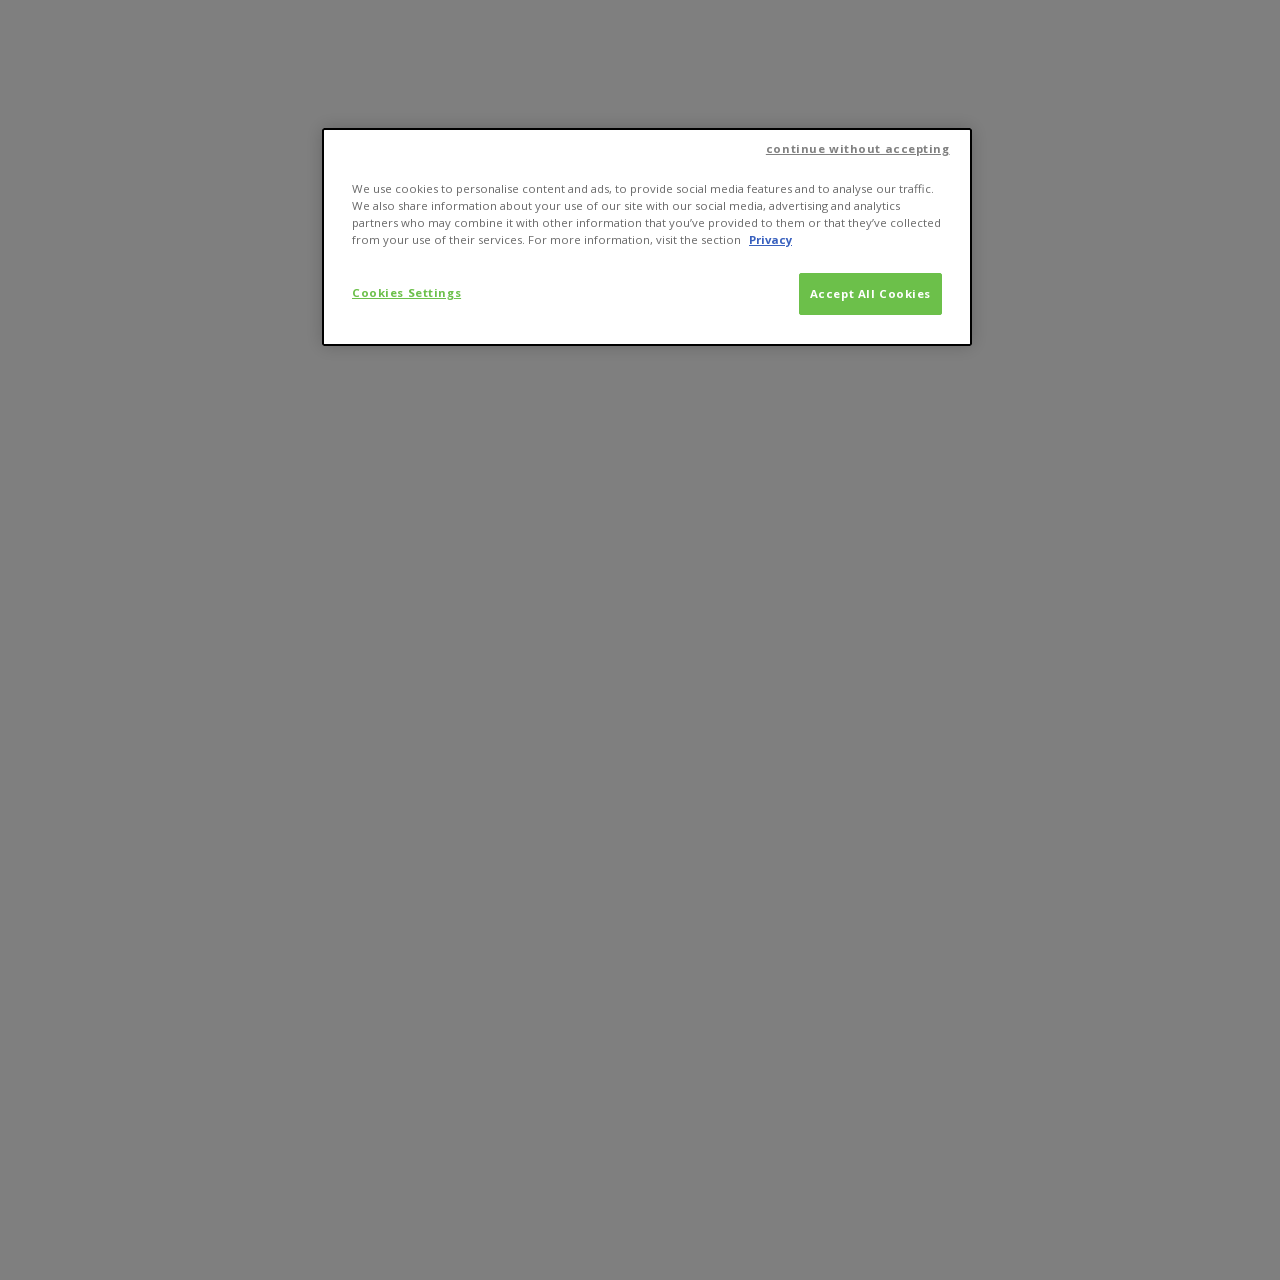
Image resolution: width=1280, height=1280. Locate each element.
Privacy (770, 239)
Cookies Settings (406, 292)
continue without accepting (858, 148)
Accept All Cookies (870, 293)
